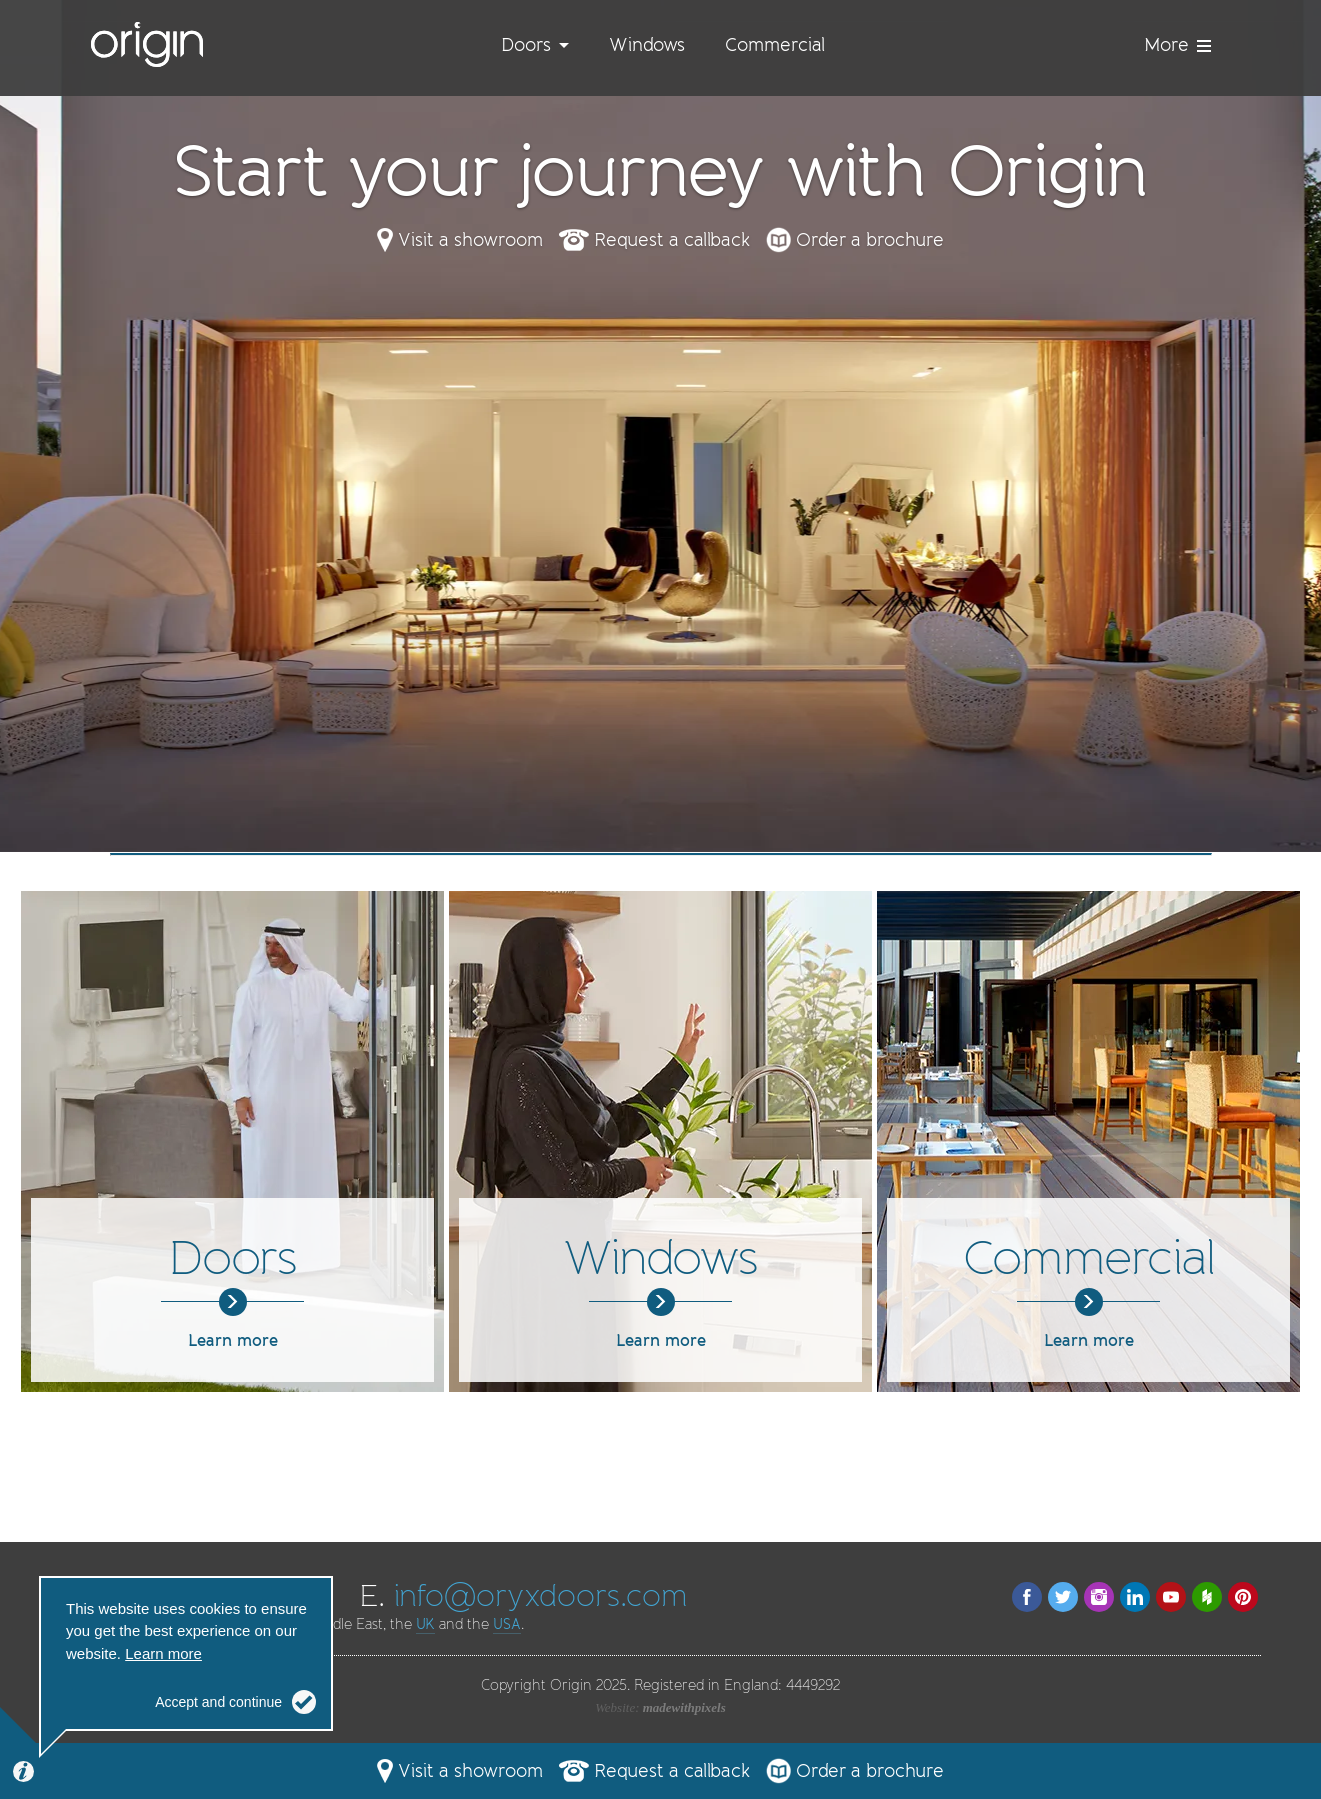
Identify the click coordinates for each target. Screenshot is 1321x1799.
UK (425, 1624)
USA (507, 1624)
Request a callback (672, 240)
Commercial (775, 45)
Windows (647, 45)
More (1177, 45)
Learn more (232, 1326)
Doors (526, 45)
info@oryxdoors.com (541, 1595)
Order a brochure (870, 240)
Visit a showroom (470, 240)
